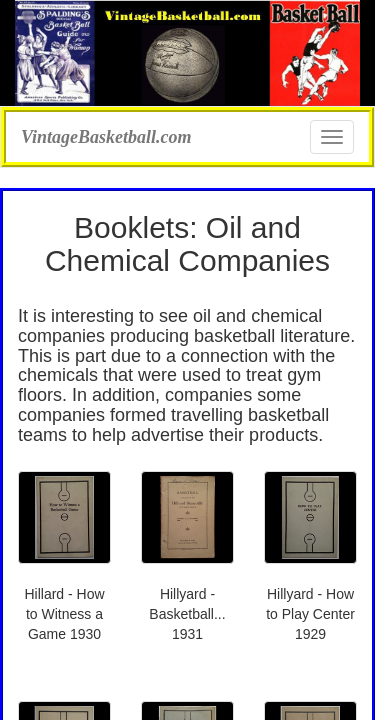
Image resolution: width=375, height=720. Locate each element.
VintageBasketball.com (106, 134)
